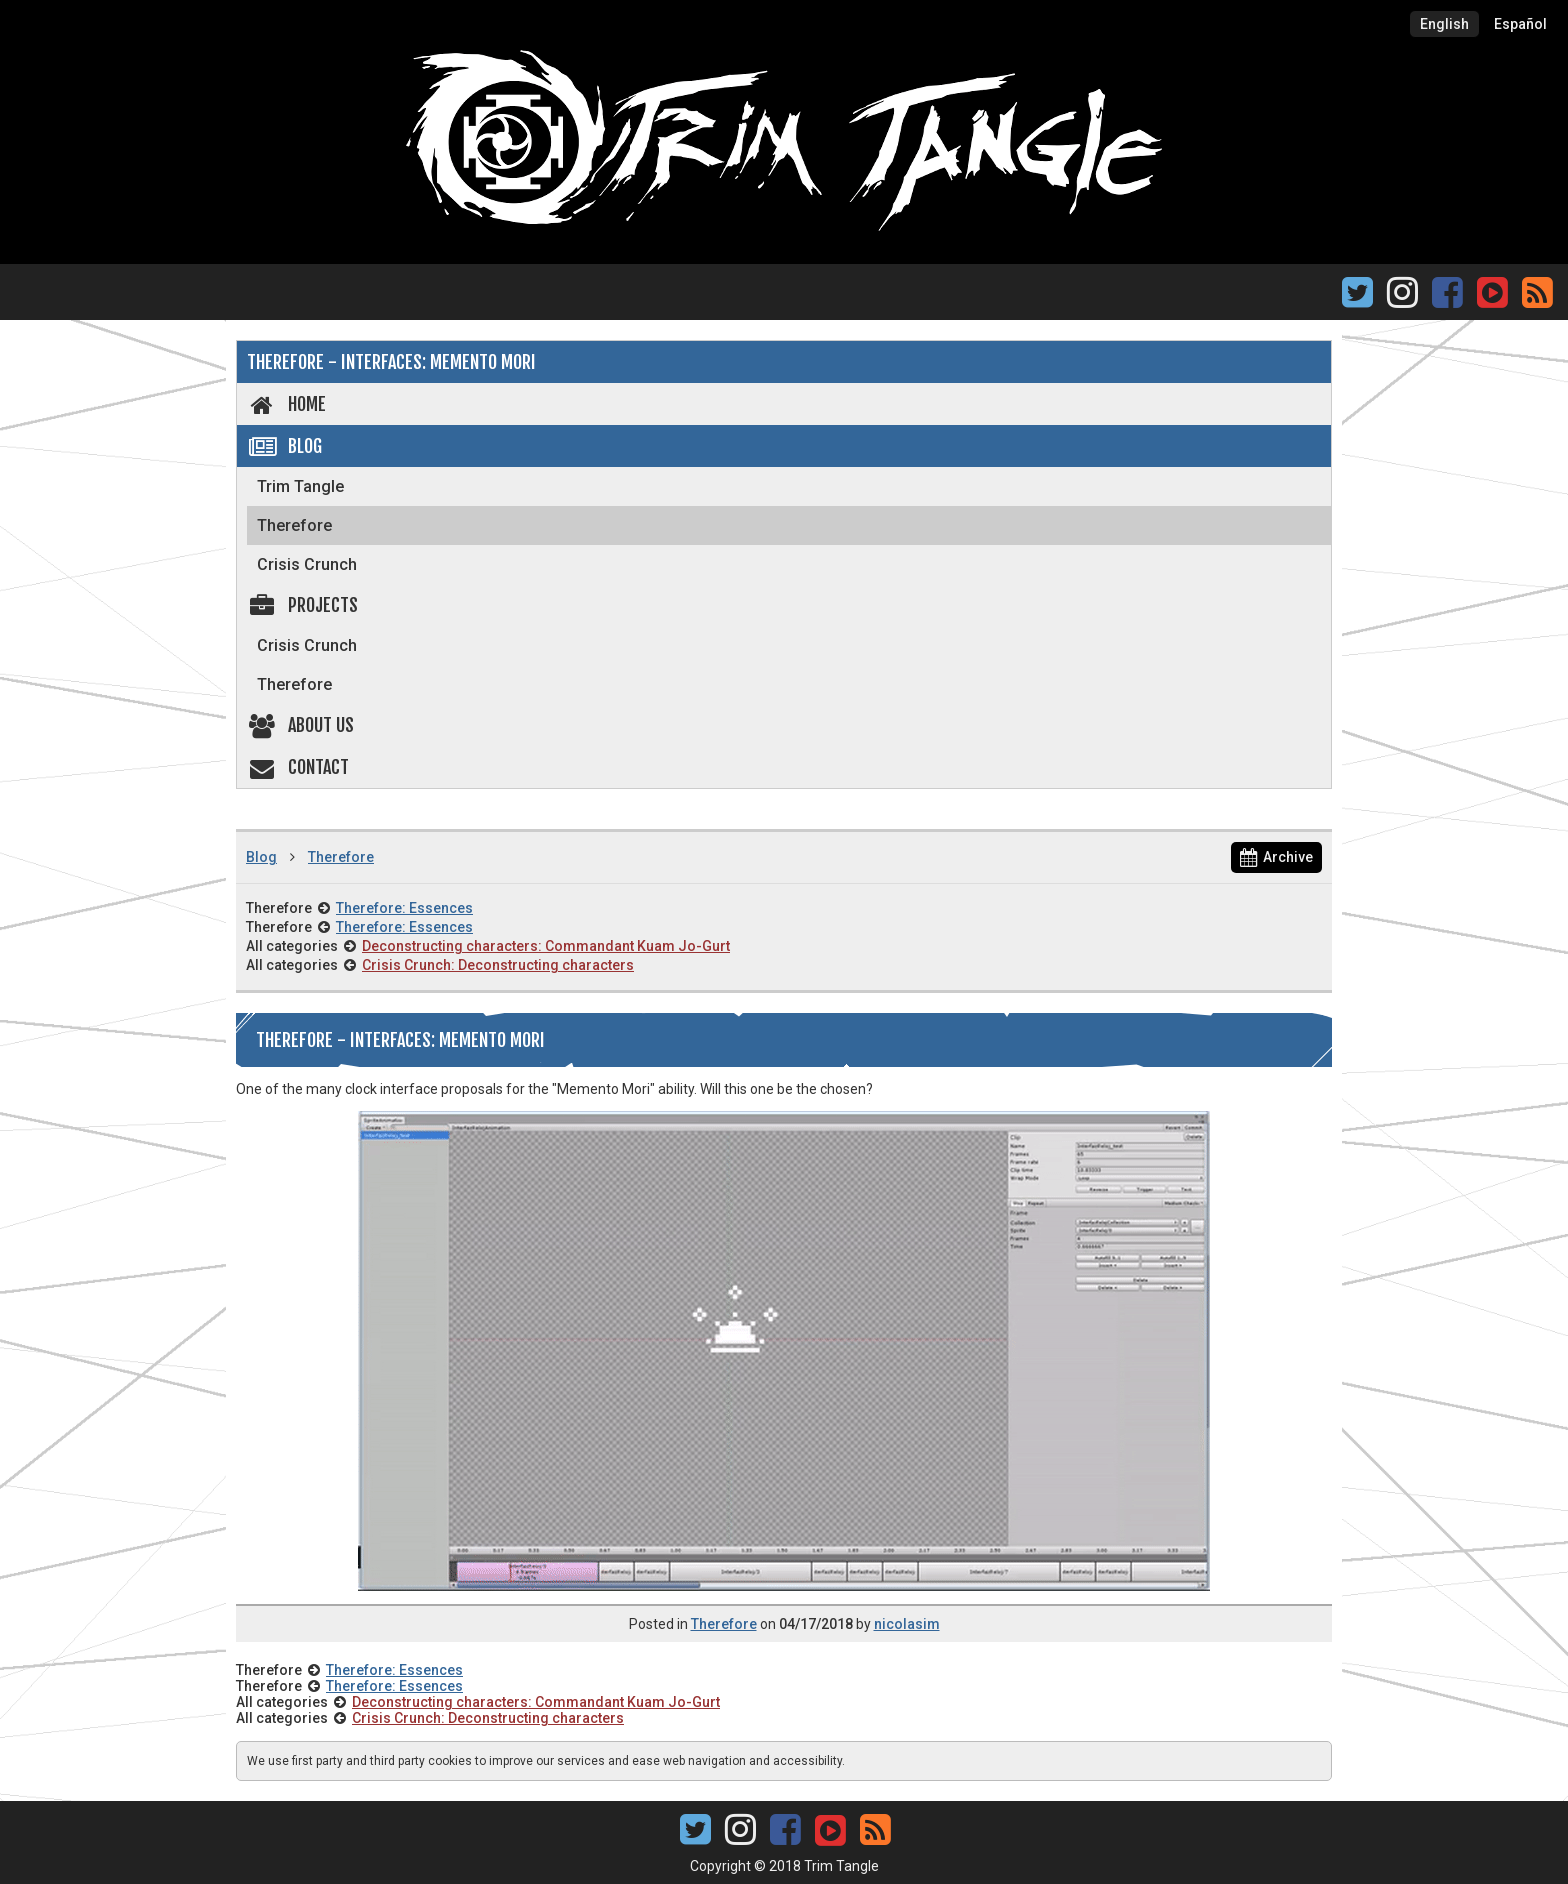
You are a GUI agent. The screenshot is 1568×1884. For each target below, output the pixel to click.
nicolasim (907, 1624)
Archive (1276, 857)
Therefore (294, 525)
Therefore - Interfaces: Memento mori (391, 362)
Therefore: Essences (404, 908)
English (1444, 24)
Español (1520, 24)
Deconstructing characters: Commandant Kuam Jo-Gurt (546, 946)
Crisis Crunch (307, 564)
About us (300, 725)
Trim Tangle (300, 486)
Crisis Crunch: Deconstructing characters (498, 965)
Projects (302, 605)
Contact (298, 767)
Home (286, 404)
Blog (284, 446)
